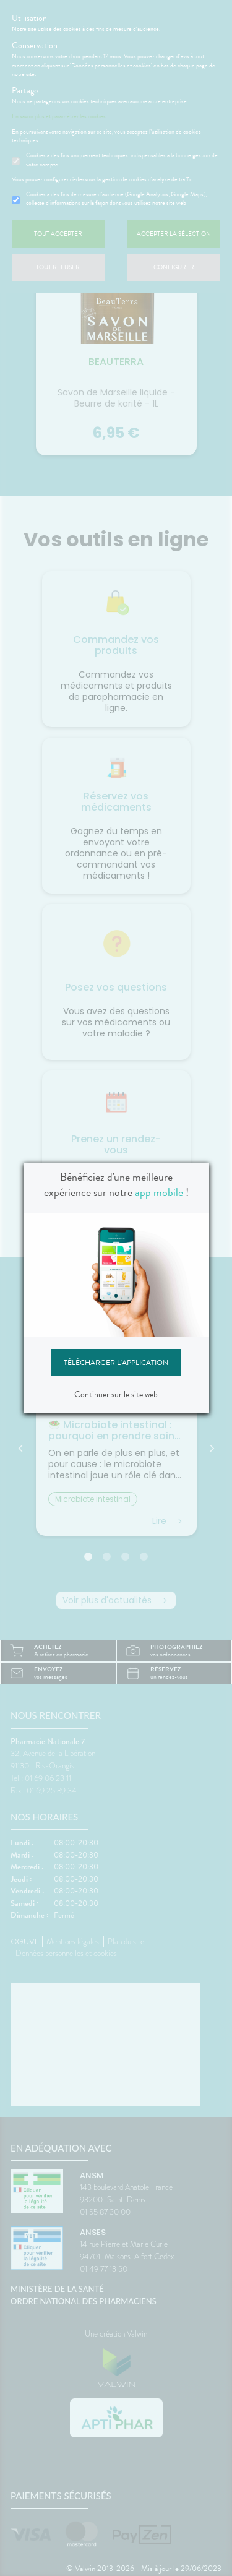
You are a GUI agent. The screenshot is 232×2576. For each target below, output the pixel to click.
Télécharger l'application (116, 1362)
